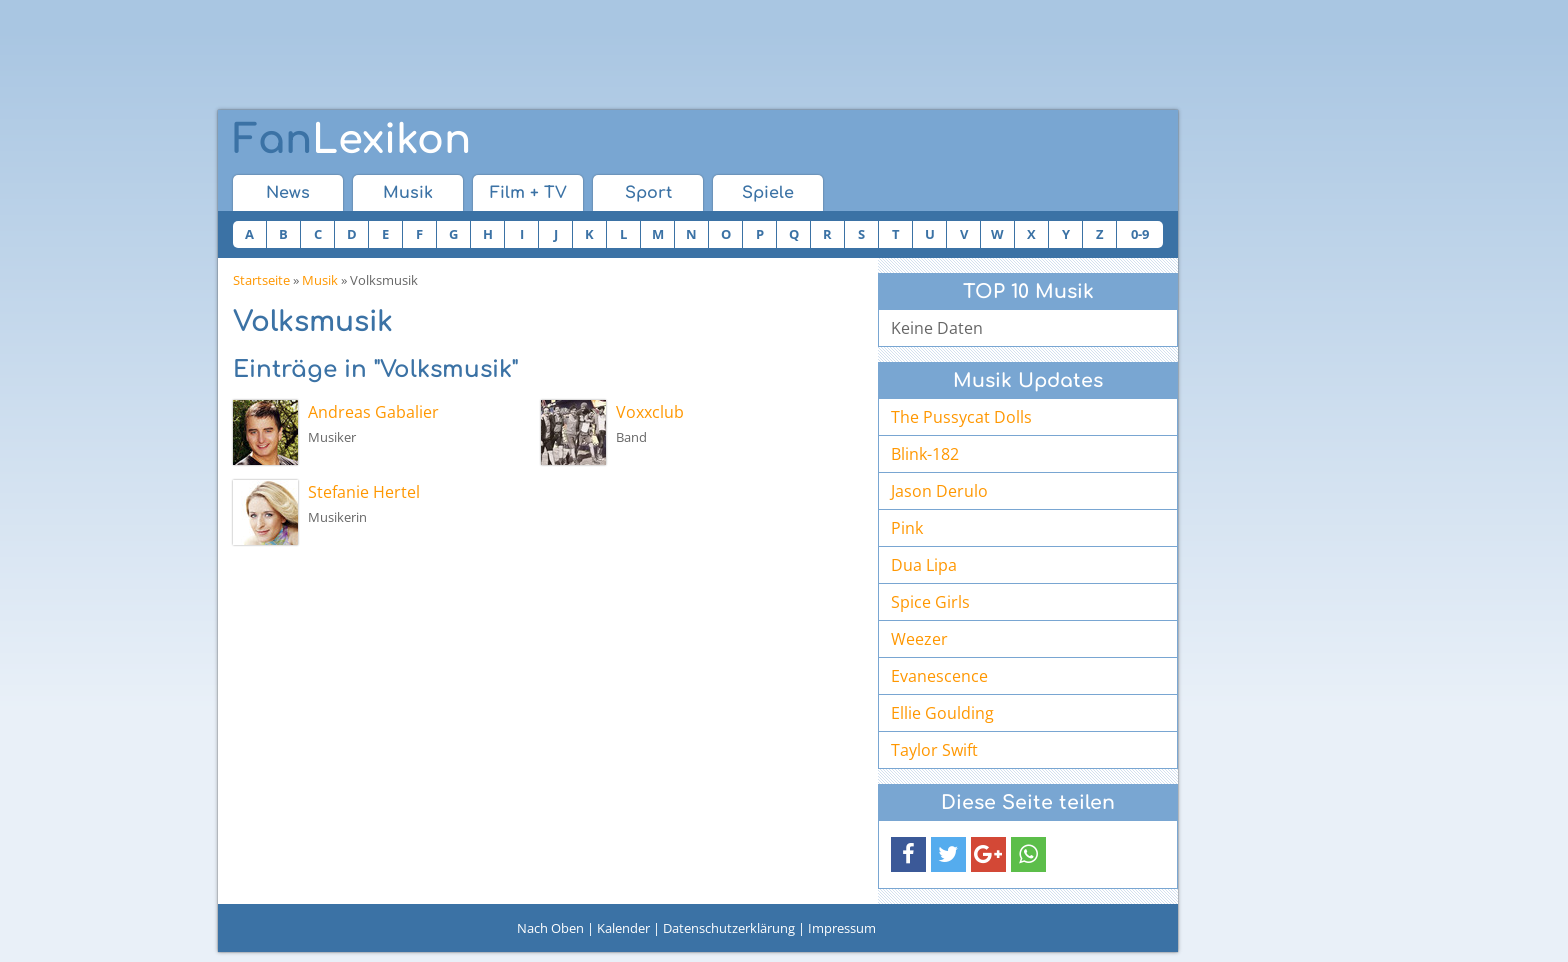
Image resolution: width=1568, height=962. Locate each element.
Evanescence (939, 676)
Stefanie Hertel (364, 492)
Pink (907, 528)
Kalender (623, 928)
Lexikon (352, 140)
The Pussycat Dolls (961, 417)
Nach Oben (550, 928)
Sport (648, 193)
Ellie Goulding (942, 713)
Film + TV (528, 193)
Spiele (768, 193)
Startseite (261, 280)
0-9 (1140, 234)
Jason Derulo (939, 491)
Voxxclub (650, 412)
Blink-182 (925, 454)
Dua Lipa (924, 565)
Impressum (842, 928)
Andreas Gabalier (373, 412)
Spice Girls (930, 602)
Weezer (919, 639)
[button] (908, 854)
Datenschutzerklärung (729, 928)
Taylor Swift (934, 750)
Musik (408, 193)
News (288, 193)
